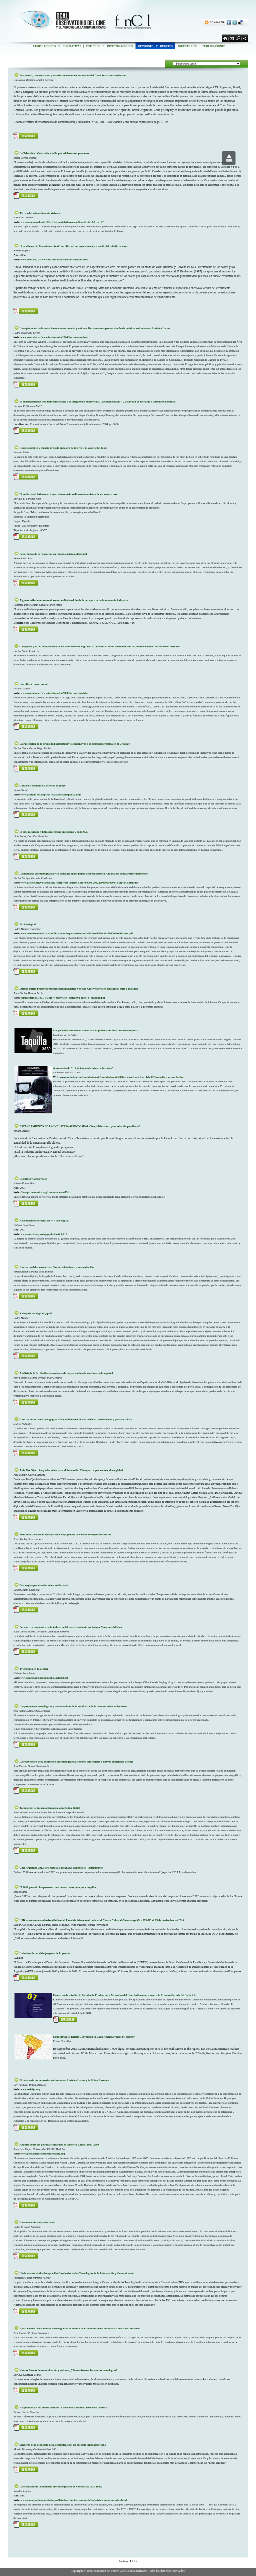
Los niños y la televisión (33, 1178)
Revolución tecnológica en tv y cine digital (44, 1220)
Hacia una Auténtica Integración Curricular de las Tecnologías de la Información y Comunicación (77, 2273)
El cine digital (28, 924)
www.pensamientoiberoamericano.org (42, 2153)
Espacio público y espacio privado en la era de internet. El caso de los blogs (63, 447)
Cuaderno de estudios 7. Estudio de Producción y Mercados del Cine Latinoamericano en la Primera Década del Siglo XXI (124, 1994)
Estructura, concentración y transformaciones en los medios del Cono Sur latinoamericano (73, 75)
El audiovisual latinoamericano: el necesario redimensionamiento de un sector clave (69, 494)
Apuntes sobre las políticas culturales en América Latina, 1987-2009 (59, 2144)
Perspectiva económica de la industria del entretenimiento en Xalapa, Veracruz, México (71, 1626)
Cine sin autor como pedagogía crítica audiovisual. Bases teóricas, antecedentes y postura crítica (76, 1419)
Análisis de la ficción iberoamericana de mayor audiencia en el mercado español (66, 1373)
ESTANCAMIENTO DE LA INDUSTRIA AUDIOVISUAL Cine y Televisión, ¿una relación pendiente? (80, 1126)
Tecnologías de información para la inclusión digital (50, 1807)
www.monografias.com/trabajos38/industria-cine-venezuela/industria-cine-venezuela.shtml (73, 2499)
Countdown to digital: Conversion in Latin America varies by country (94, 2036)
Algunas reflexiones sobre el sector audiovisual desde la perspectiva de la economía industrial (74, 600)
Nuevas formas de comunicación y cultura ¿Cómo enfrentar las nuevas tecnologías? (68, 2370)
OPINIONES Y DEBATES (155, 46)
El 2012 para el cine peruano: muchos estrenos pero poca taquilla (58, 1887)
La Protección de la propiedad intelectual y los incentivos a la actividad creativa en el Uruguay (75, 743)
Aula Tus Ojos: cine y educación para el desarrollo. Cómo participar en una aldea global (71, 1470)
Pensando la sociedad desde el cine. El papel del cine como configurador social (65, 1534)
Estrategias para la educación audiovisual (44, 1585)
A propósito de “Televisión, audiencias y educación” (83, 1067)
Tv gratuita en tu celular (34, 1668)
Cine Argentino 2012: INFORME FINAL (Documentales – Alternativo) (61, 1867)
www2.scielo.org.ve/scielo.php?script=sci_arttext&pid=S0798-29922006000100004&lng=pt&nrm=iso (79, 882)
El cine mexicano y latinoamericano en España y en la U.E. (54, 831)
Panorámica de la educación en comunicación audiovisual (53, 553)
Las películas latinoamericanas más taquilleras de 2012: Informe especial (95, 1030)
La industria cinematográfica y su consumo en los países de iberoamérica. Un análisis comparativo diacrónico (84, 873)
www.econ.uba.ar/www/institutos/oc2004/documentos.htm (54, 259)
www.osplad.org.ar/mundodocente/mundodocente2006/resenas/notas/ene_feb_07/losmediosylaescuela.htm (122, 1076)
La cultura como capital (34, 683)
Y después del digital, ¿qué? (36, 1313)
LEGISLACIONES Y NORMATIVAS (57, 46)
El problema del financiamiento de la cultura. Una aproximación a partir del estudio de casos (74, 245)
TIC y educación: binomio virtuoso (40, 212)
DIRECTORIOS (187, 46)
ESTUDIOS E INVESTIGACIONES (109, 46)
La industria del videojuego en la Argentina (45, 1953)
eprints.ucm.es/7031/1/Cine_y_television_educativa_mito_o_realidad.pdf (62, 997)
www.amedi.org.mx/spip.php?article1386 (44, 1677)
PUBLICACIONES (214, 46)
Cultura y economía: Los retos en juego (43, 785)
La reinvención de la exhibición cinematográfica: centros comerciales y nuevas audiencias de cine (76, 1761)
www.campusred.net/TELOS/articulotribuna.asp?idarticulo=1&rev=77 (62, 221)
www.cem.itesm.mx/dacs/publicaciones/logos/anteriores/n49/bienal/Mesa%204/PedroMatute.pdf (76, 933)
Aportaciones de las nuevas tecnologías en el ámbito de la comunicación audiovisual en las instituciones (80, 2328)
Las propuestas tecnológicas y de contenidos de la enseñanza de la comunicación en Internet (73, 1706)
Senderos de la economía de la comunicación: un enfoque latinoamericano (63, 2444)
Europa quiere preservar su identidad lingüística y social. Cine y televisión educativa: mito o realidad (79, 988)
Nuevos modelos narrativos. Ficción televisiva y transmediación (57, 1266)
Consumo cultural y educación (37, 2222)
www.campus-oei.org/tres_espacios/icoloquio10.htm (50, 794)
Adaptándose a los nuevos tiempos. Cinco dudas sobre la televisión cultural (63, 2407)
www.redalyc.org (30, 2089)
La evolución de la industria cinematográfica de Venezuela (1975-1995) (61, 2486)
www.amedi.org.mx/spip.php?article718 (43, 1233)
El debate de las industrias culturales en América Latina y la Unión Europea (64, 2080)
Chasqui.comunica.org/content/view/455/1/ (45, 1192)
